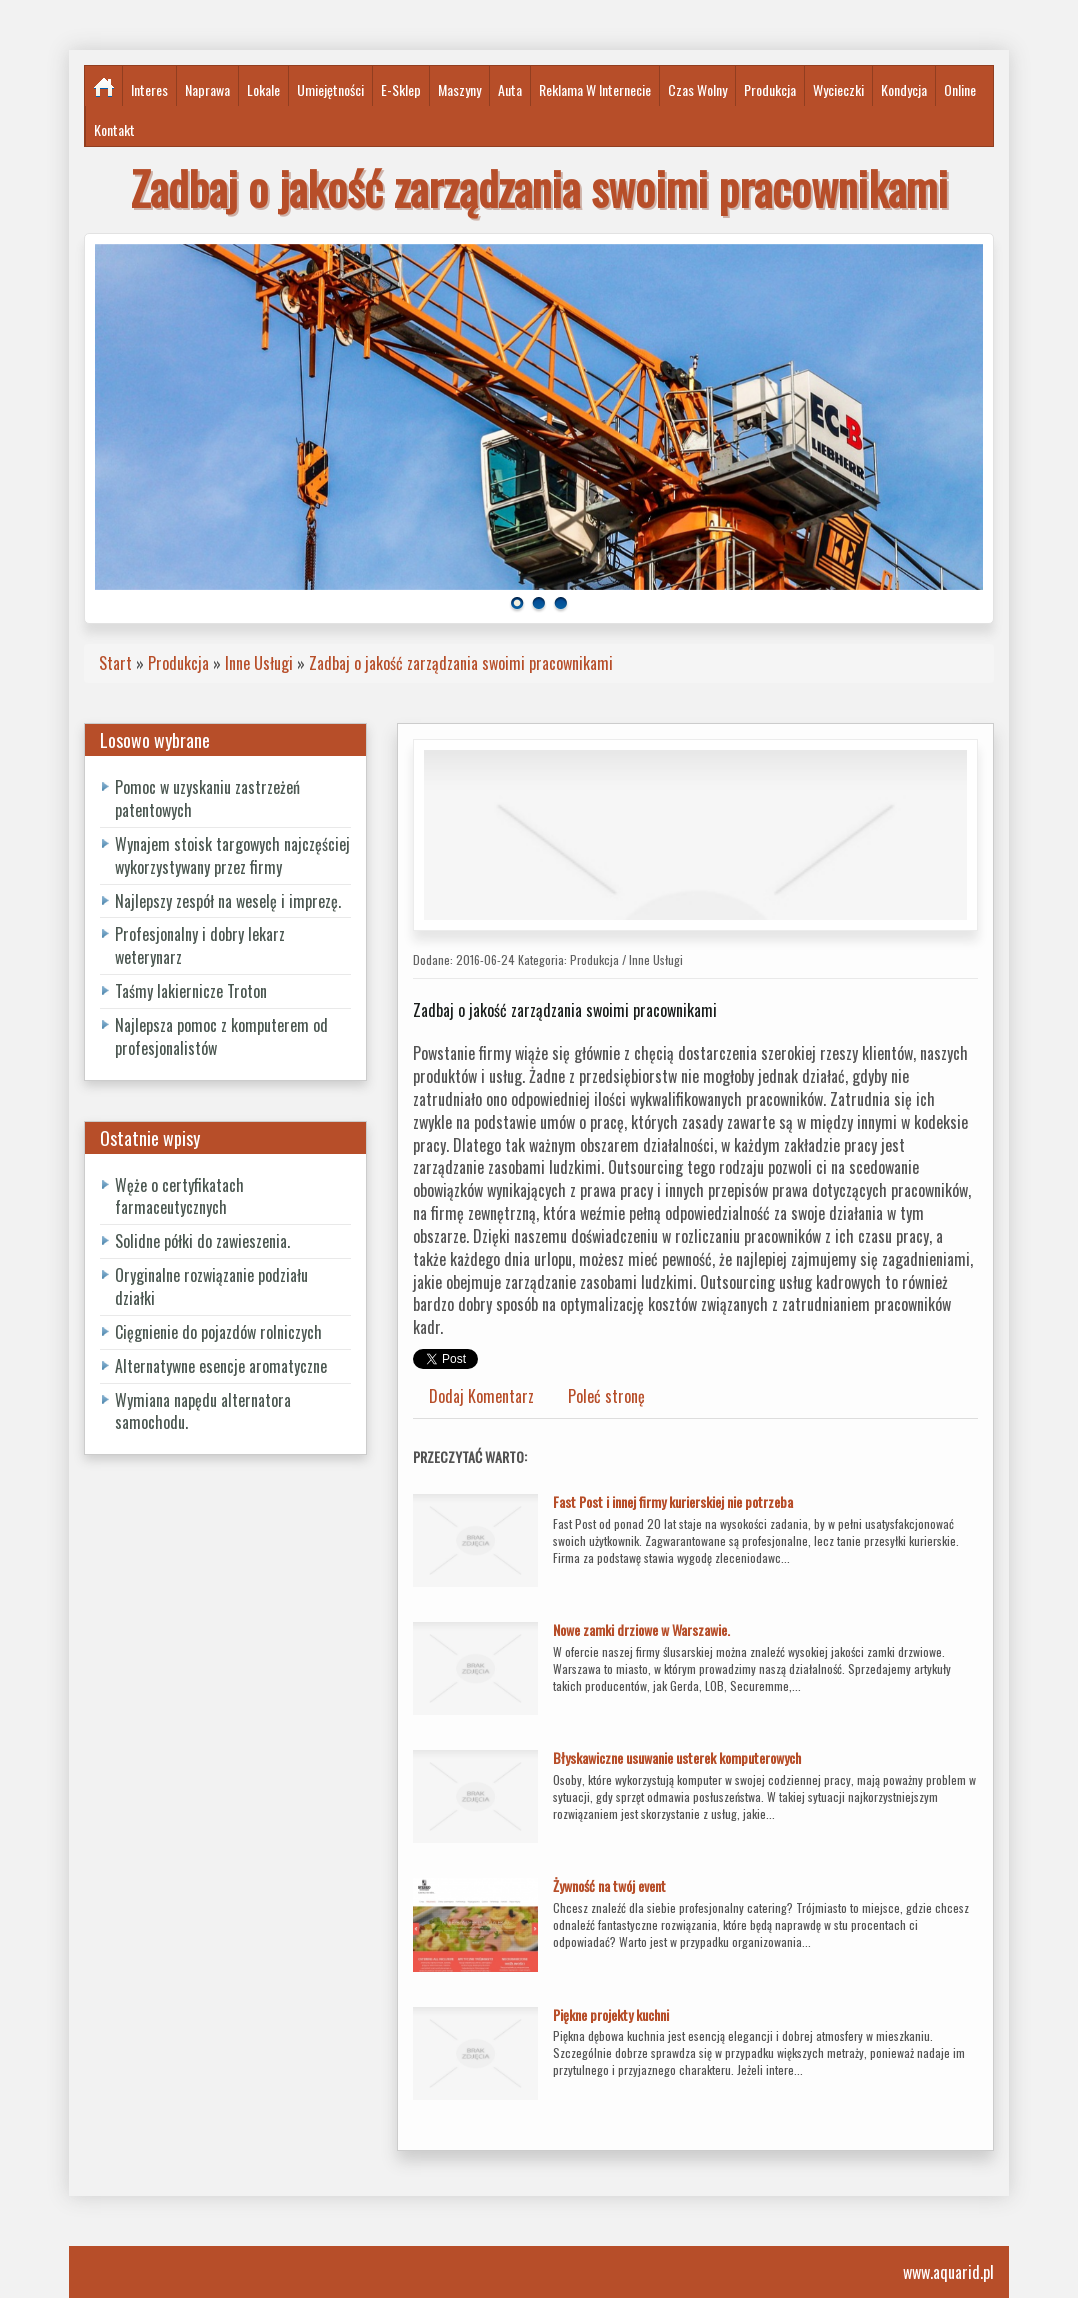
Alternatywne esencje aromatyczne (221, 1366)
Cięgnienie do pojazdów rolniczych (218, 1332)
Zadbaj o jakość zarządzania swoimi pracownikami (461, 663)
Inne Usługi (259, 663)
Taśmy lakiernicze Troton (191, 991)
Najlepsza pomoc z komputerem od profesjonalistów (221, 1036)
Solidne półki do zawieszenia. (202, 1241)
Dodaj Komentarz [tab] (481, 1396)
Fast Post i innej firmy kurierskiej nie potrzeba (673, 1501)
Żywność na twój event (609, 1885)
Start (115, 663)
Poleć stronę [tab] (606, 1396)
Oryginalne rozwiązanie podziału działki (211, 1286)
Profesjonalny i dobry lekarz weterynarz (200, 945)
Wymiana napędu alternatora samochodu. (203, 1411)
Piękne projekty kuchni (611, 2014)
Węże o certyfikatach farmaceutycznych (179, 1196)
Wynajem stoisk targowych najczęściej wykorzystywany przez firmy (232, 855)
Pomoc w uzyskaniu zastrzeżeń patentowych (207, 798)
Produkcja (178, 663)
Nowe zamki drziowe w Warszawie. (641, 1629)
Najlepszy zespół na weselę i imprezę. (228, 901)
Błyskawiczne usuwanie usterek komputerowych (677, 1757)
